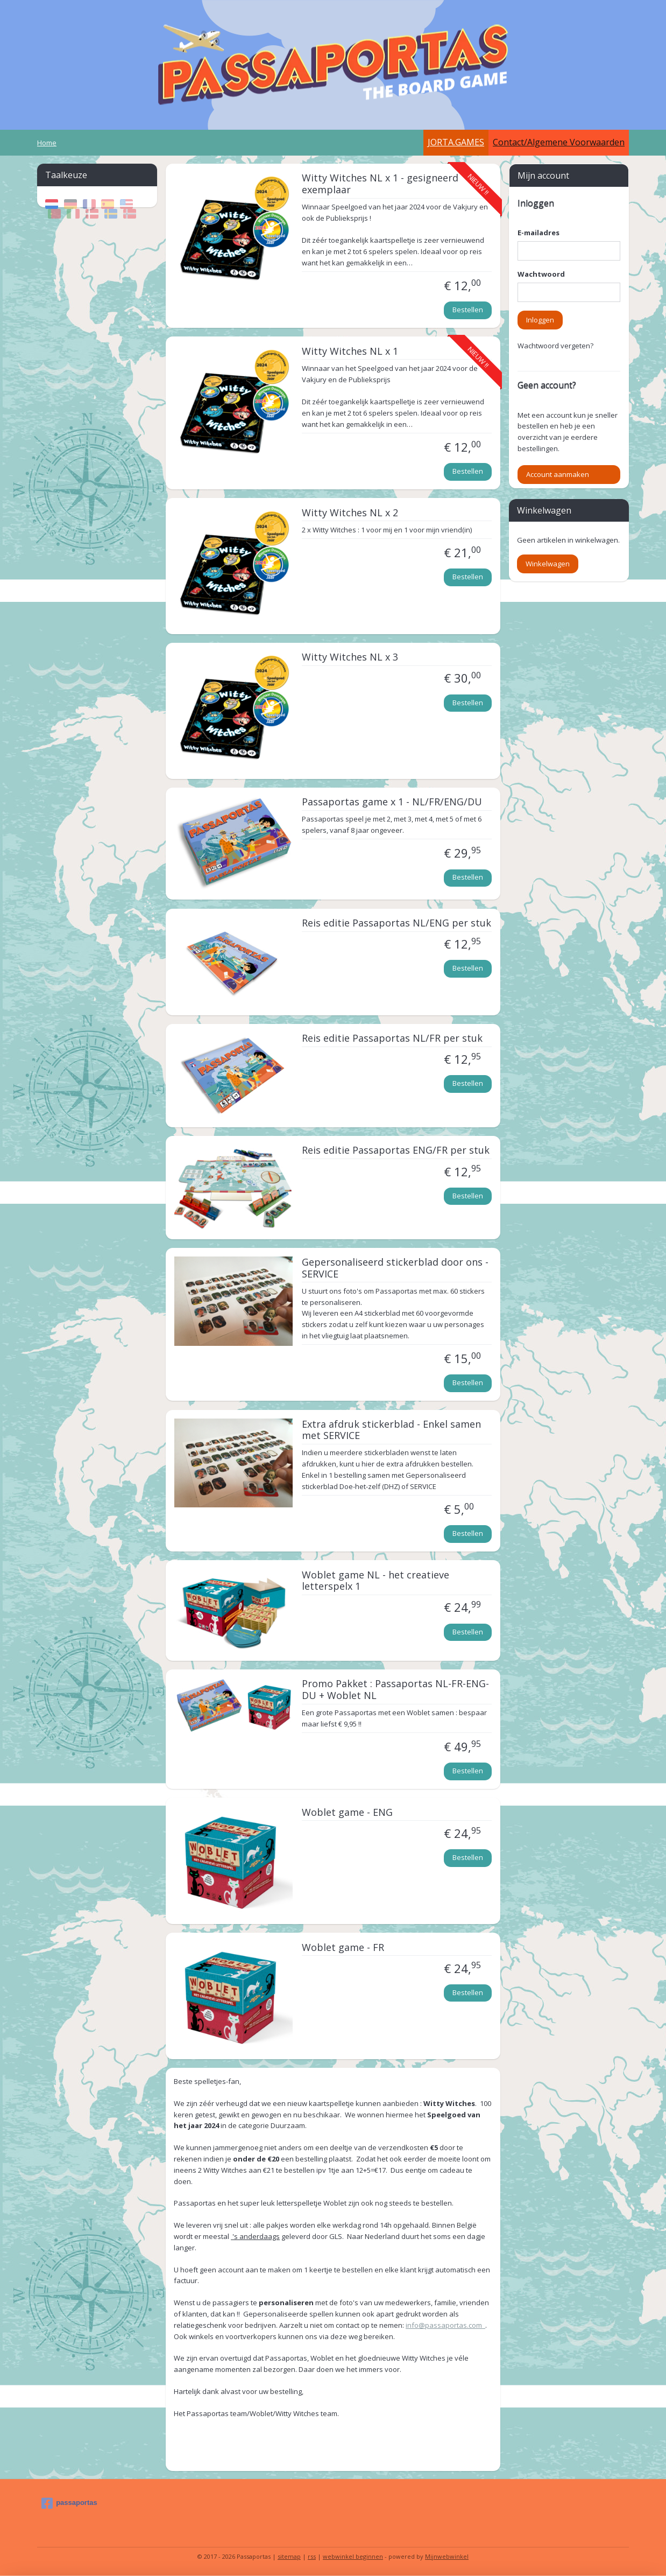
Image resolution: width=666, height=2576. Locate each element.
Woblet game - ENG (347, 1813)
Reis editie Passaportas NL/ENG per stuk (396, 923)
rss (312, 2556)
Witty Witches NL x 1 (350, 351)
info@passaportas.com (445, 2325)
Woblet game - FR (343, 1948)
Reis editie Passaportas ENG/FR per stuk (396, 1150)
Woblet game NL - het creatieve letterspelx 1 (375, 1581)
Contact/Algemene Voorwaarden (559, 142)
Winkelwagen (548, 563)
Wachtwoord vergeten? (555, 345)
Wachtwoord (541, 274)
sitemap (289, 2556)
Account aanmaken (557, 474)
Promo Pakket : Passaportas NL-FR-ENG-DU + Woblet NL (395, 1690)
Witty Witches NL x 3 (350, 657)
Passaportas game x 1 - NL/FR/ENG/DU (392, 802)
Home (46, 143)
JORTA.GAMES (456, 142)
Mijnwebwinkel (447, 2556)
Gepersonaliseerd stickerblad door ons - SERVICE (395, 1268)
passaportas (69, 2503)
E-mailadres (538, 232)
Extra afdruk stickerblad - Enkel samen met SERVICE (391, 1430)
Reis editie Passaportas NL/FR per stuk (392, 1038)
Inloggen (540, 320)
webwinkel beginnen (353, 2556)
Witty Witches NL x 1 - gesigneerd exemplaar (380, 184)
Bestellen (467, 309)
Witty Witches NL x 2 (350, 513)
